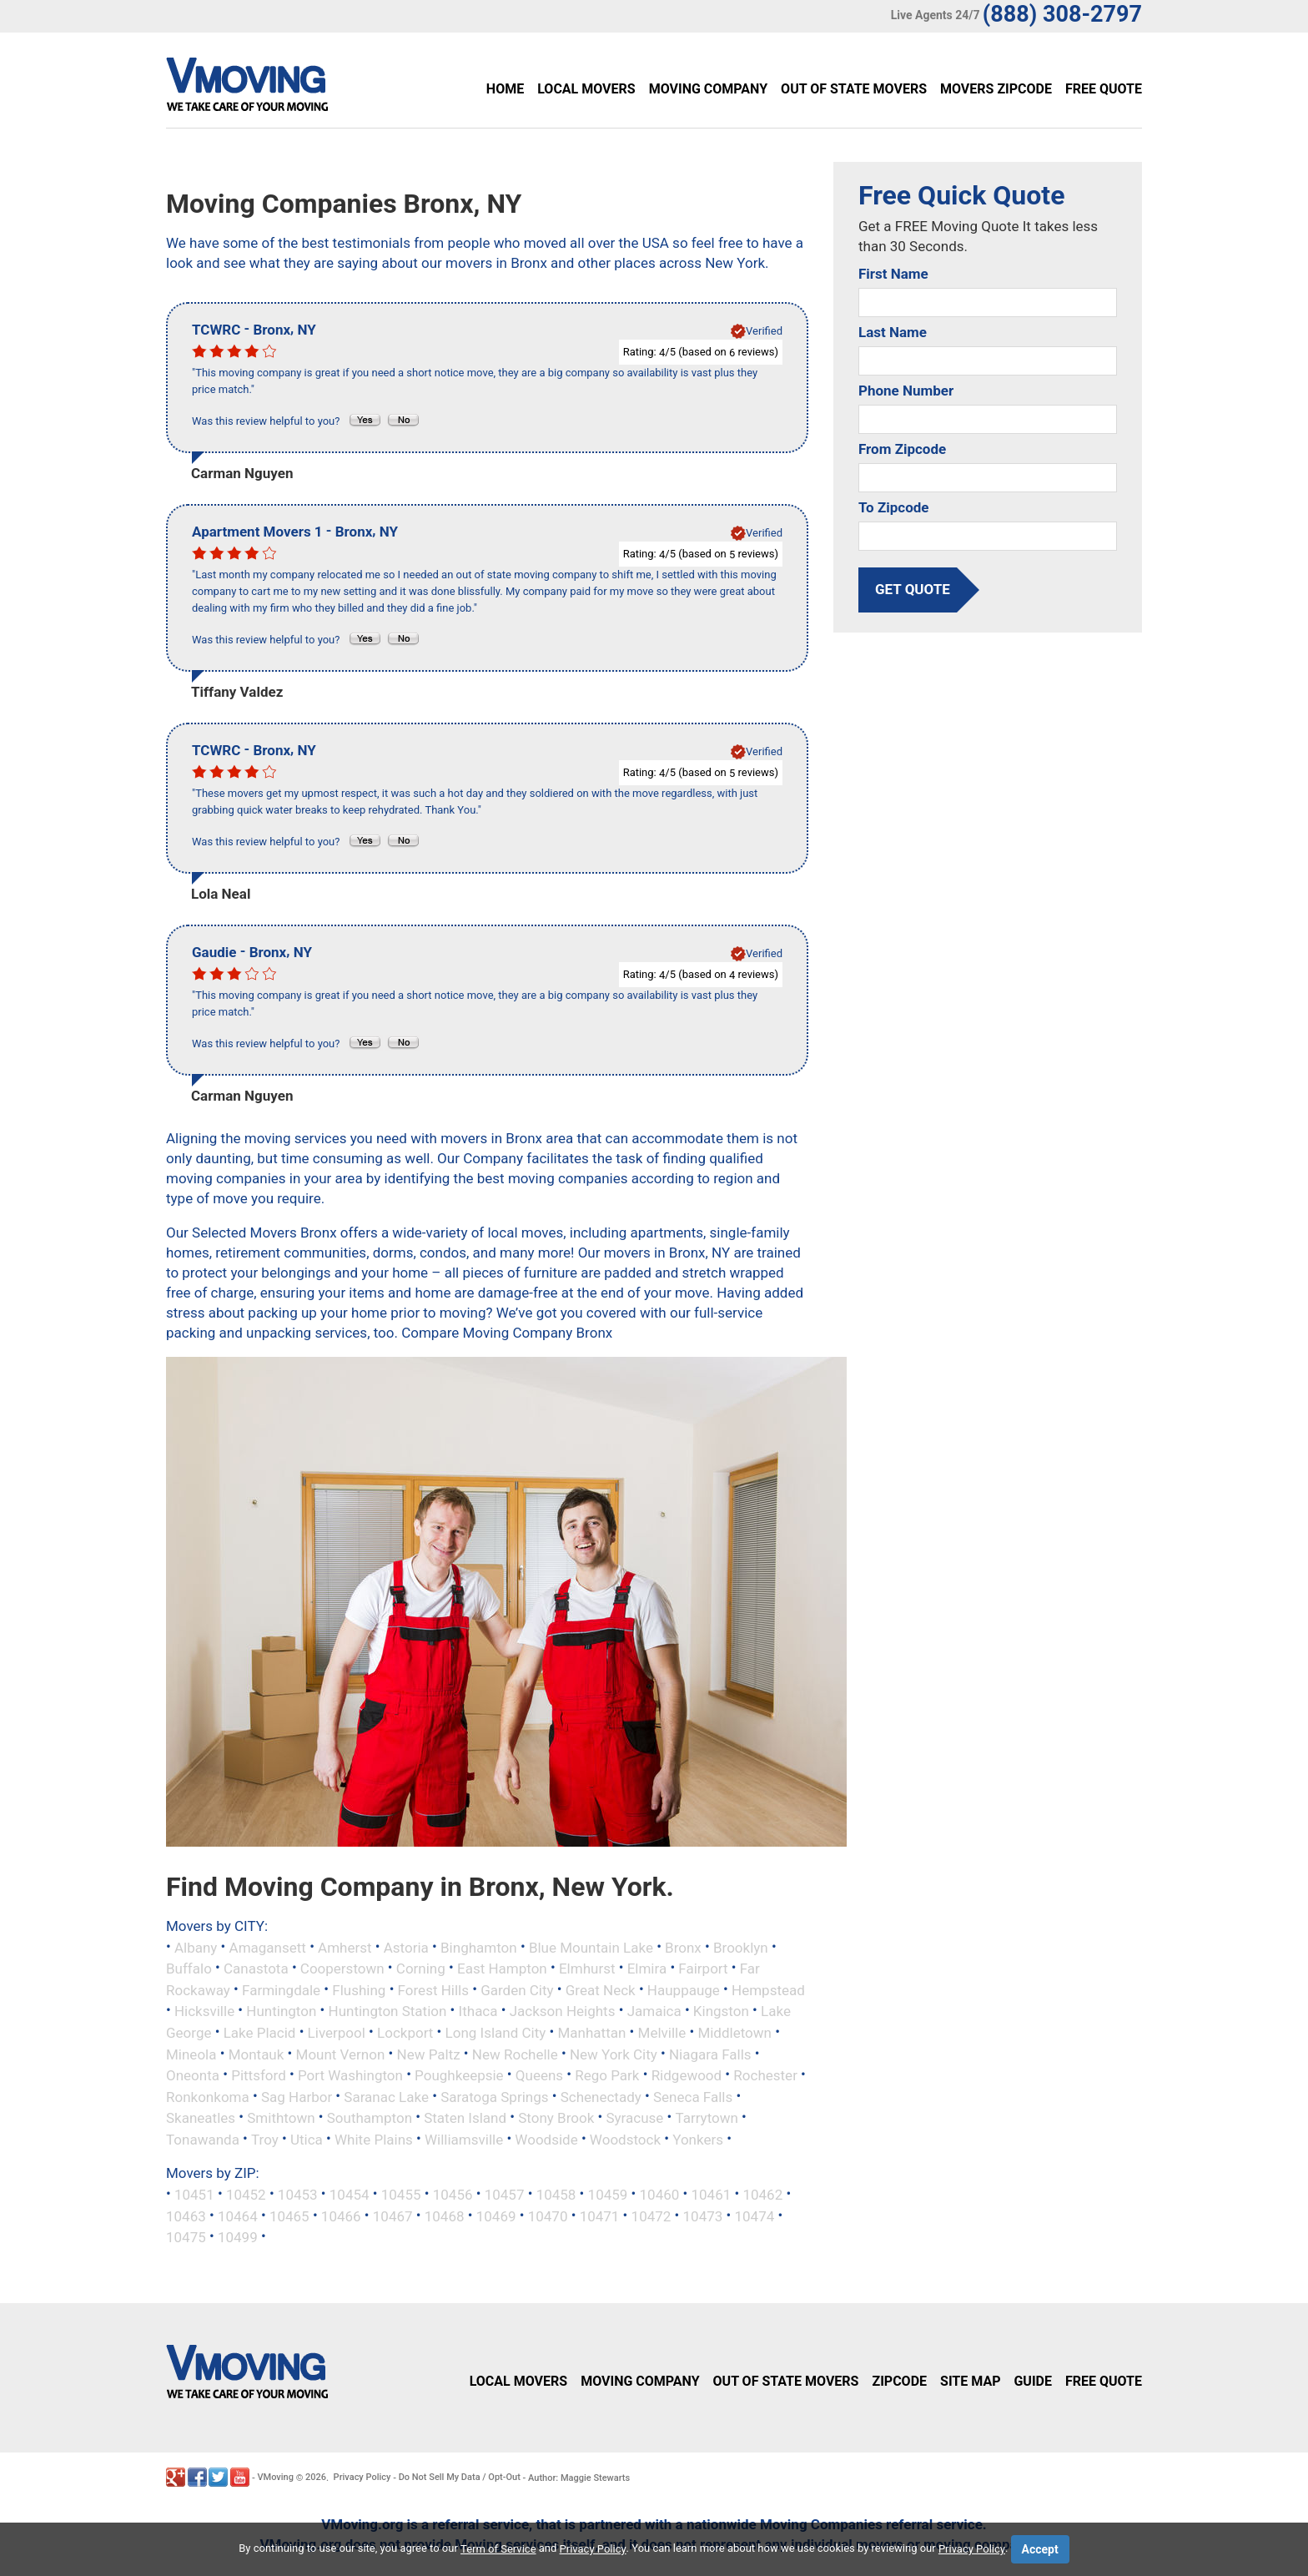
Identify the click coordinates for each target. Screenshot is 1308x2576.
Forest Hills (433, 1989)
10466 (341, 2215)
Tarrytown (706, 2118)
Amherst (344, 1946)
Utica (306, 2138)
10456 (453, 2194)
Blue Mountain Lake (591, 1946)
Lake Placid (260, 2032)
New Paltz (428, 2053)
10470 (548, 2215)
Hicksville (204, 2011)
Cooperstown (342, 1968)
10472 (651, 2215)
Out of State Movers (854, 89)
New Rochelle (515, 2053)
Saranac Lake (386, 2096)
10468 (445, 2215)
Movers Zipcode (996, 89)
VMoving (275, 2477)
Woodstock (625, 2138)
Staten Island (465, 2118)
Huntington (281, 2011)
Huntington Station (388, 2011)
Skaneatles (200, 2118)
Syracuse (634, 2118)
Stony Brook (556, 2118)
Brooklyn (740, 1946)
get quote (912, 589)
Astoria (406, 1946)
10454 (350, 2194)
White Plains (374, 2138)
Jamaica (654, 2011)
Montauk (256, 2053)
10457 (505, 2194)
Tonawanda (202, 2138)
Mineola (191, 2053)
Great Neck (601, 1989)
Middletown (734, 2032)
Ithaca (478, 2011)
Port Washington (350, 2075)
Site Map (970, 2381)
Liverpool (336, 2032)
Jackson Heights (563, 2011)
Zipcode (899, 2381)
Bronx (683, 1946)
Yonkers (697, 2138)
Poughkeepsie (459, 2075)
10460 (660, 2194)
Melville (662, 2032)
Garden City (516, 1989)
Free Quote (1103, 89)
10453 (298, 2194)
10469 (496, 2215)
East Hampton (502, 1968)
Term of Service (498, 2549)
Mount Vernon (340, 2053)
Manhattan (592, 2032)
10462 (762, 2194)
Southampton (369, 2118)
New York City (613, 2053)
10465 (289, 2215)
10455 (401, 2194)
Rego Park (607, 2075)
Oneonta (192, 2075)
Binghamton (478, 1946)
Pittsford (258, 2075)
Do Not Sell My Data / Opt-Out (460, 2477)
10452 (246, 2194)
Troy (265, 2138)
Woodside (546, 2138)
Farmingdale (281, 1989)
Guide (1033, 2381)
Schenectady (601, 2096)
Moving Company (708, 89)
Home (505, 89)
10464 (238, 2215)
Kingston (721, 2011)
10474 (754, 2215)
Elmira (647, 1968)
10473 (703, 2215)
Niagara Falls (710, 2053)
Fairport (702, 1968)
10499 (238, 2237)
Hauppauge (683, 1989)
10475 (186, 2237)
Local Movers (586, 89)
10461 (711, 2194)
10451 (194, 2194)
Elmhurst (587, 1968)
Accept (1040, 2549)
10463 (186, 2215)
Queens (539, 2075)
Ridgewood (686, 2075)
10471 (600, 2215)
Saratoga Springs (494, 2096)
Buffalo (189, 1968)
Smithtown (280, 2118)
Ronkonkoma (207, 2096)
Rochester (765, 2075)
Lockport (405, 2032)
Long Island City (495, 2032)
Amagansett (267, 1946)
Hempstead (768, 1989)
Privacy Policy (362, 2477)
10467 (393, 2215)
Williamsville (464, 2138)
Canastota (256, 1968)
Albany (195, 1946)
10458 (556, 2194)
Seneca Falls (692, 2096)
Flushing (358, 1989)
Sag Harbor (296, 2096)
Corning (420, 1968)
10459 (608, 2194)
